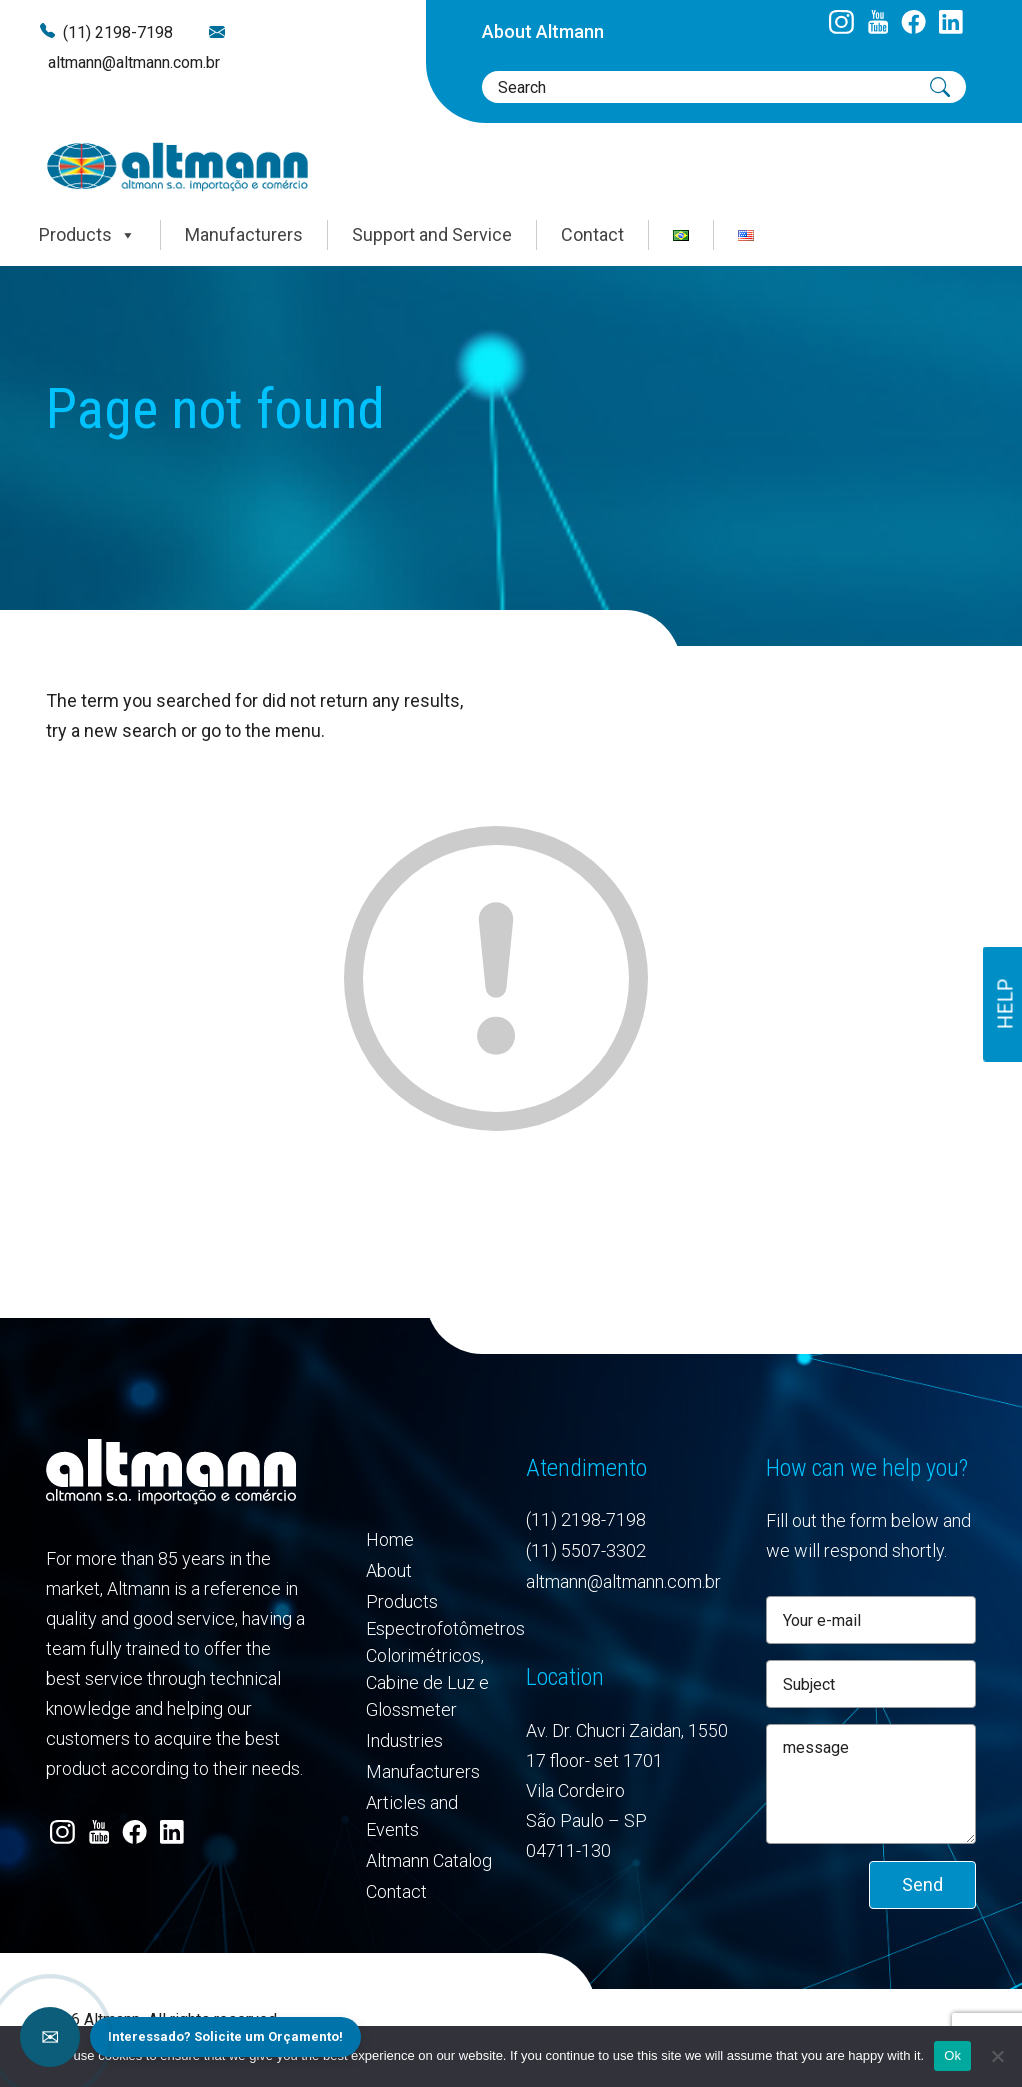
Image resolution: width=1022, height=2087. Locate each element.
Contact (592, 234)
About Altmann (543, 31)
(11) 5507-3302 (586, 1550)
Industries (404, 1740)
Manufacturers (244, 234)
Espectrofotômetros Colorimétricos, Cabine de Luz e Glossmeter (431, 1669)
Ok (952, 2055)
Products (87, 235)
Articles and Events (412, 1816)
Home (390, 1539)
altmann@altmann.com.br (134, 62)
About (389, 1570)
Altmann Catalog (429, 1860)
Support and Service (432, 234)
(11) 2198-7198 (118, 32)
